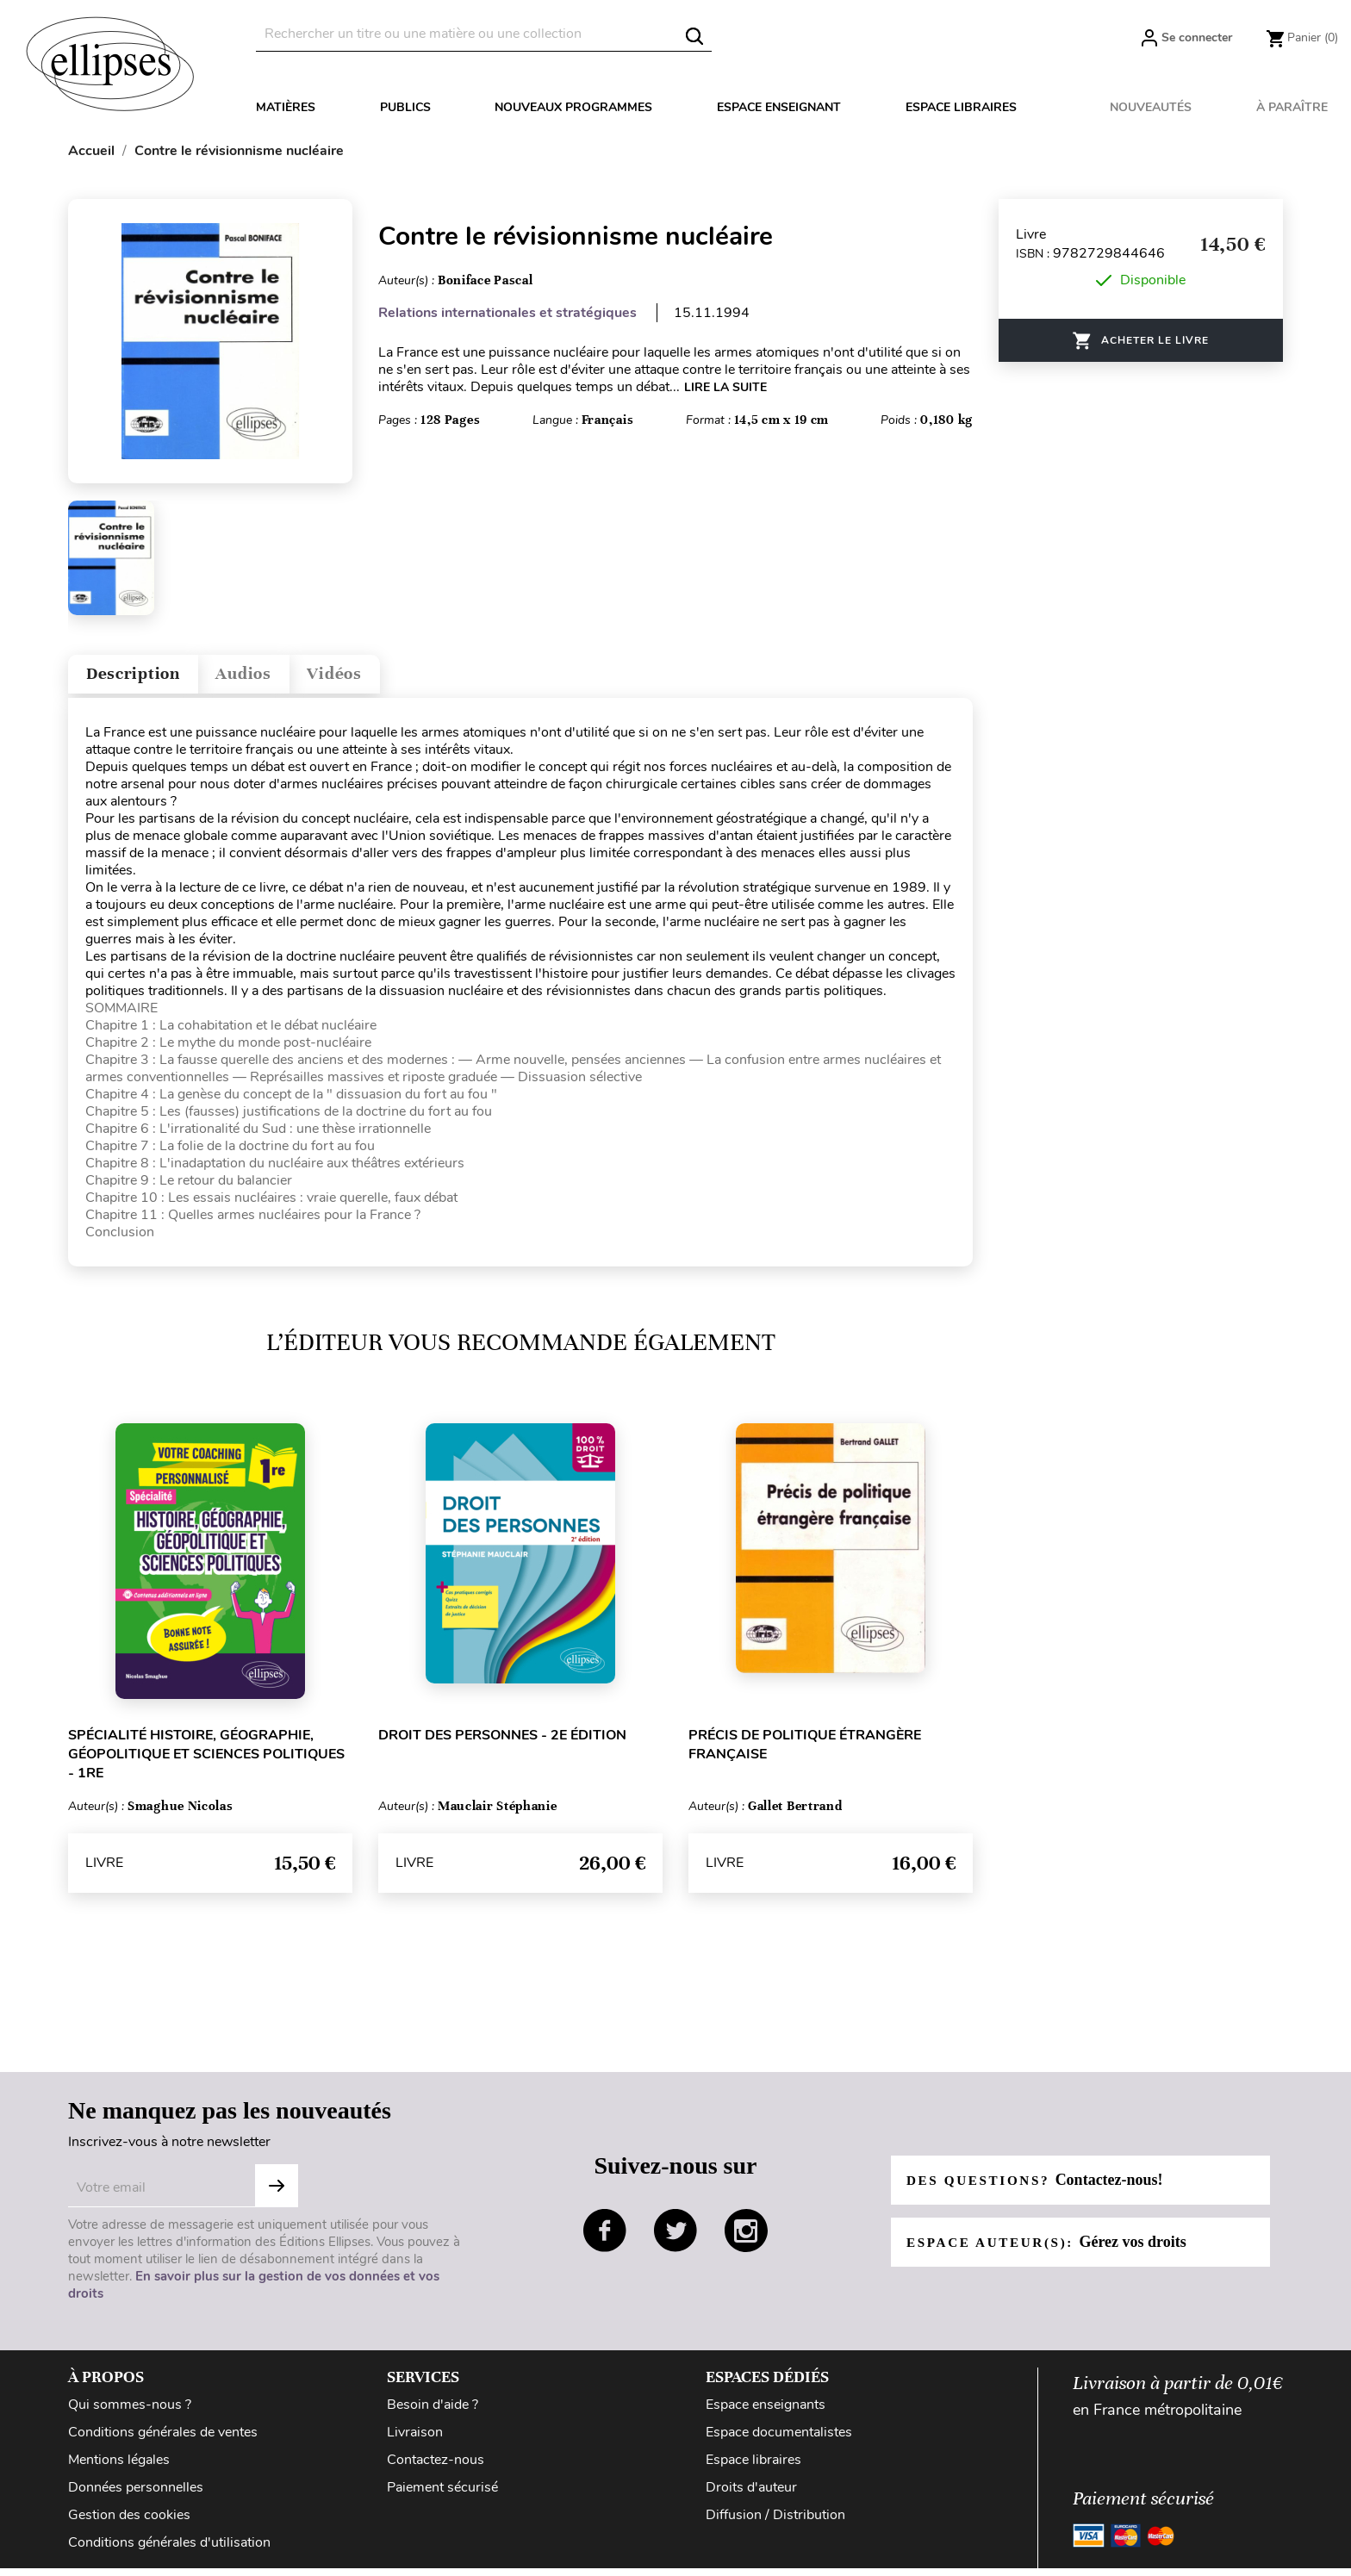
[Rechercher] (484, 34)
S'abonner (276, 2193)
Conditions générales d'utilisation (169, 2550)
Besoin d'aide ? (432, 2412)
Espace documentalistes (779, 2439)
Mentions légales (119, 2467)
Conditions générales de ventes (163, 2439)
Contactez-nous (435, 2467)
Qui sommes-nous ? (129, 2412)
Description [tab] (144, 677)
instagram (746, 2238)
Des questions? (1039, 2187)
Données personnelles (135, 2495)
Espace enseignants (765, 2412)
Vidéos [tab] (380, 677)
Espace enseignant (779, 107)
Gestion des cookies (129, 2522)
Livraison (415, 2439)
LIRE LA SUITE (725, 387)
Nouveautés (1151, 107)
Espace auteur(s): (1051, 2249)
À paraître (1292, 107)
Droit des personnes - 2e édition (502, 1742)
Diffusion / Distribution (775, 2522)
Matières (285, 107)
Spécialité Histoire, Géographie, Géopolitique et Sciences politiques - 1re (206, 1761)
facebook (604, 2238)
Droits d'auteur (751, 2495)
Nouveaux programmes (573, 107)
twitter (675, 2238)
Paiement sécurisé (442, 2495)
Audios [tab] (274, 677)
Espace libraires (961, 107)
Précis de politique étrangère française (804, 1752)
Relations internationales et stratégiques (507, 312)
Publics (405, 107)
